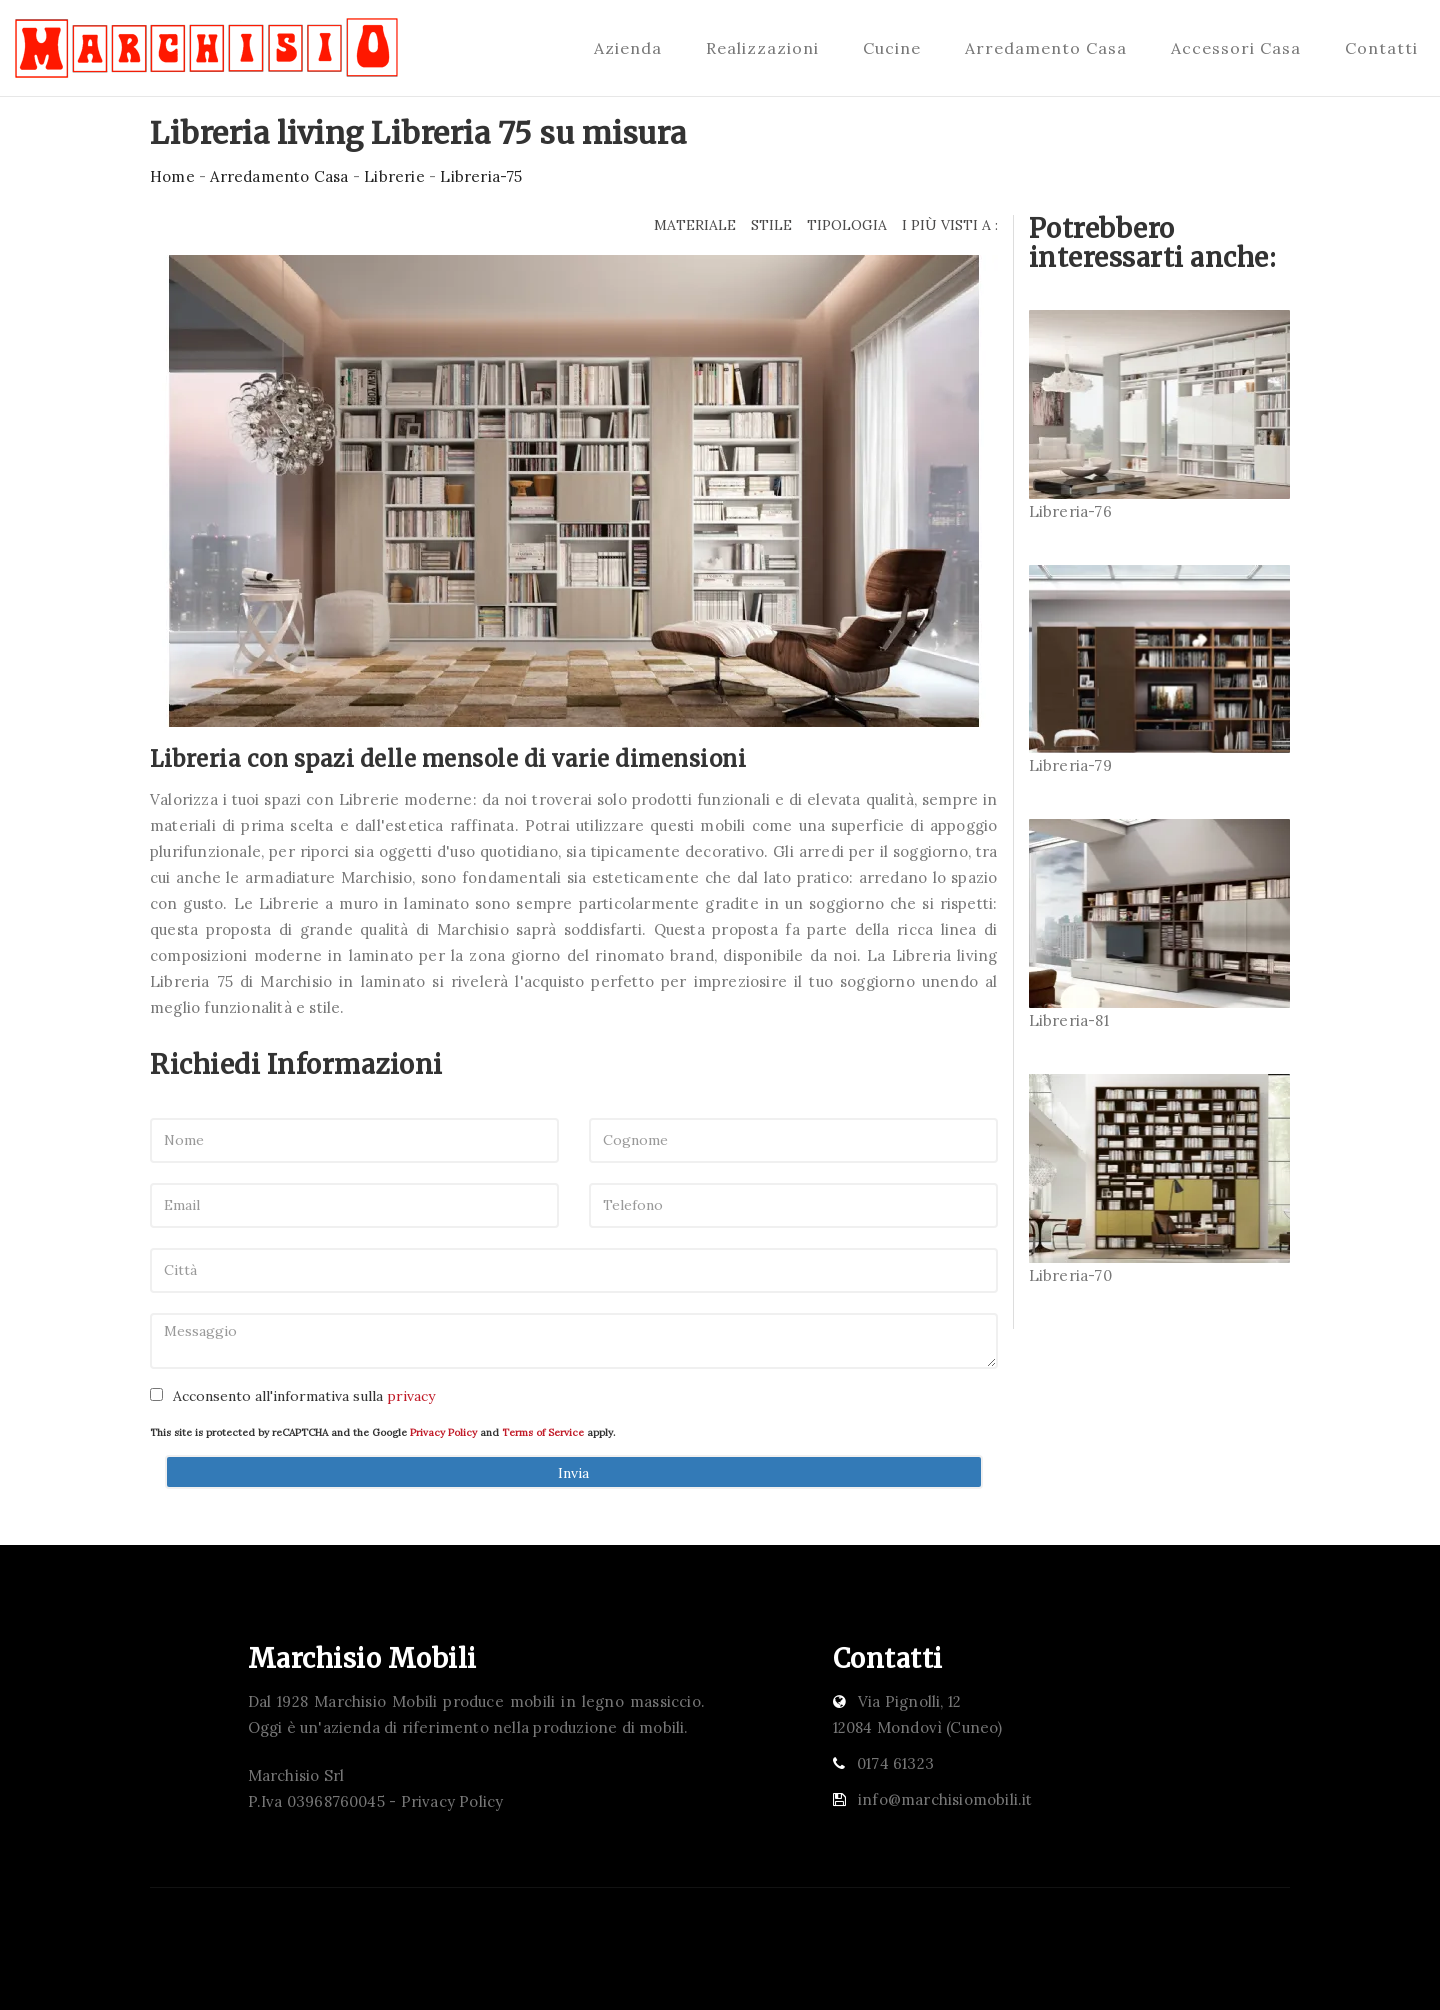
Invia (573, 1473)
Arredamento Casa (1046, 48)
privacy (411, 1396)
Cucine (892, 48)
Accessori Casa (1236, 48)
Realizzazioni (762, 48)
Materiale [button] (695, 225)
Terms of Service (543, 1432)
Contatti (1381, 48)
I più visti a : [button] (950, 225)
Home (172, 176)
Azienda (628, 48)
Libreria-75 (481, 176)
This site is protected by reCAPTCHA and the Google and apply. (382, 1432)
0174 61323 (895, 1763)
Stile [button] (771, 225)
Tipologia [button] (847, 225)
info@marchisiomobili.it (945, 1799)
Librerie (394, 176)
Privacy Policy (443, 1432)
